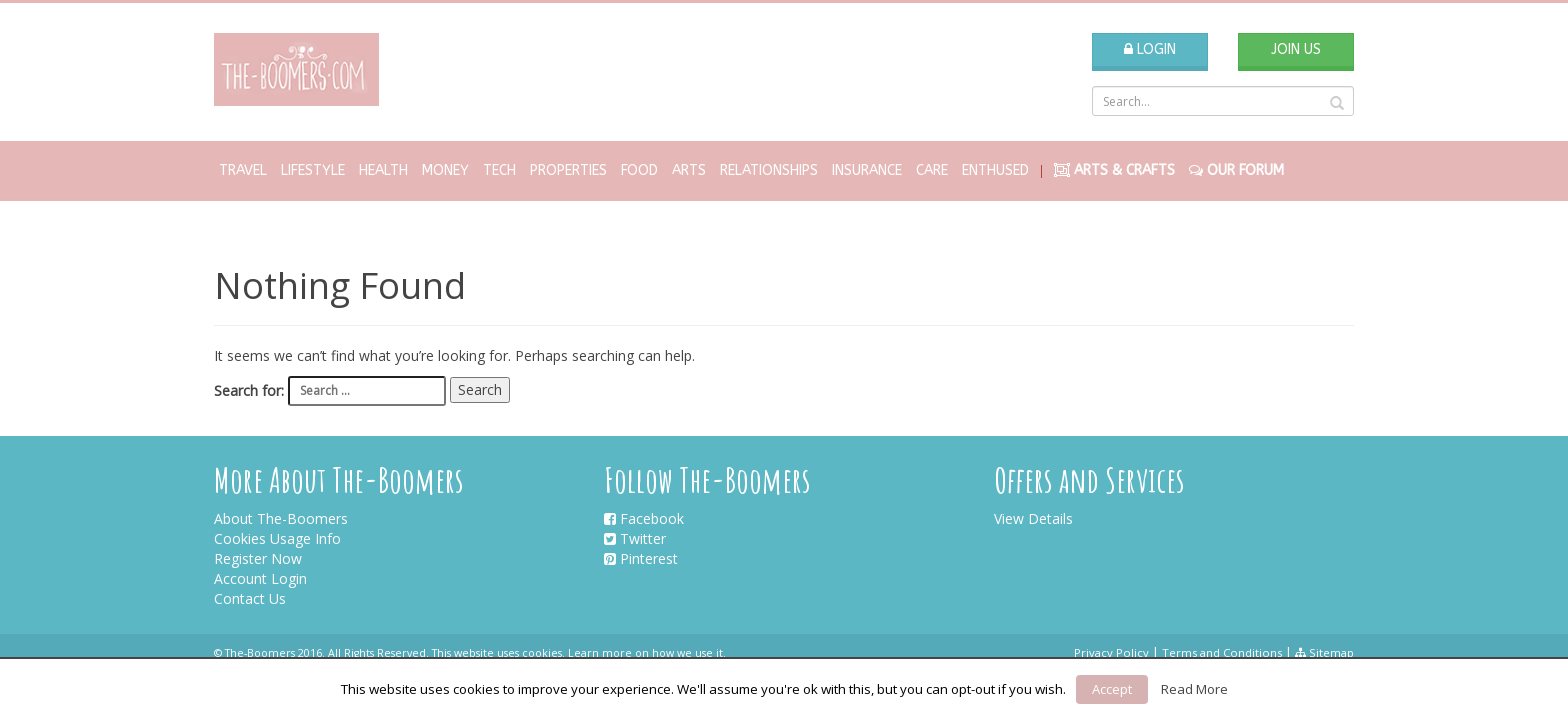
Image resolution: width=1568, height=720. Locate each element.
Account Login (260, 578)
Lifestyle (313, 170)
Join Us (1296, 49)
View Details (1033, 518)
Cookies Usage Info (277, 538)
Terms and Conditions (1222, 652)
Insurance (867, 170)
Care (932, 170)
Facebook (644, 518)
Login (1150, 49)
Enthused (995, 170)
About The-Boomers (281, 518)
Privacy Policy (1111, 652)
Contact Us (250, 598)
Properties (568, 170)
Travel (243, 170)
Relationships (769, 170)
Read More (1194, 689)
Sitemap (1324, 652)
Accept (1112, 689)
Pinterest (641, 558)
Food (639, 170)
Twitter (635, 538)
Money (445, 170)
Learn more (600, 653)
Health (383, 170)
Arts (689, 170)
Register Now (258, 558)
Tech (499, 170)
